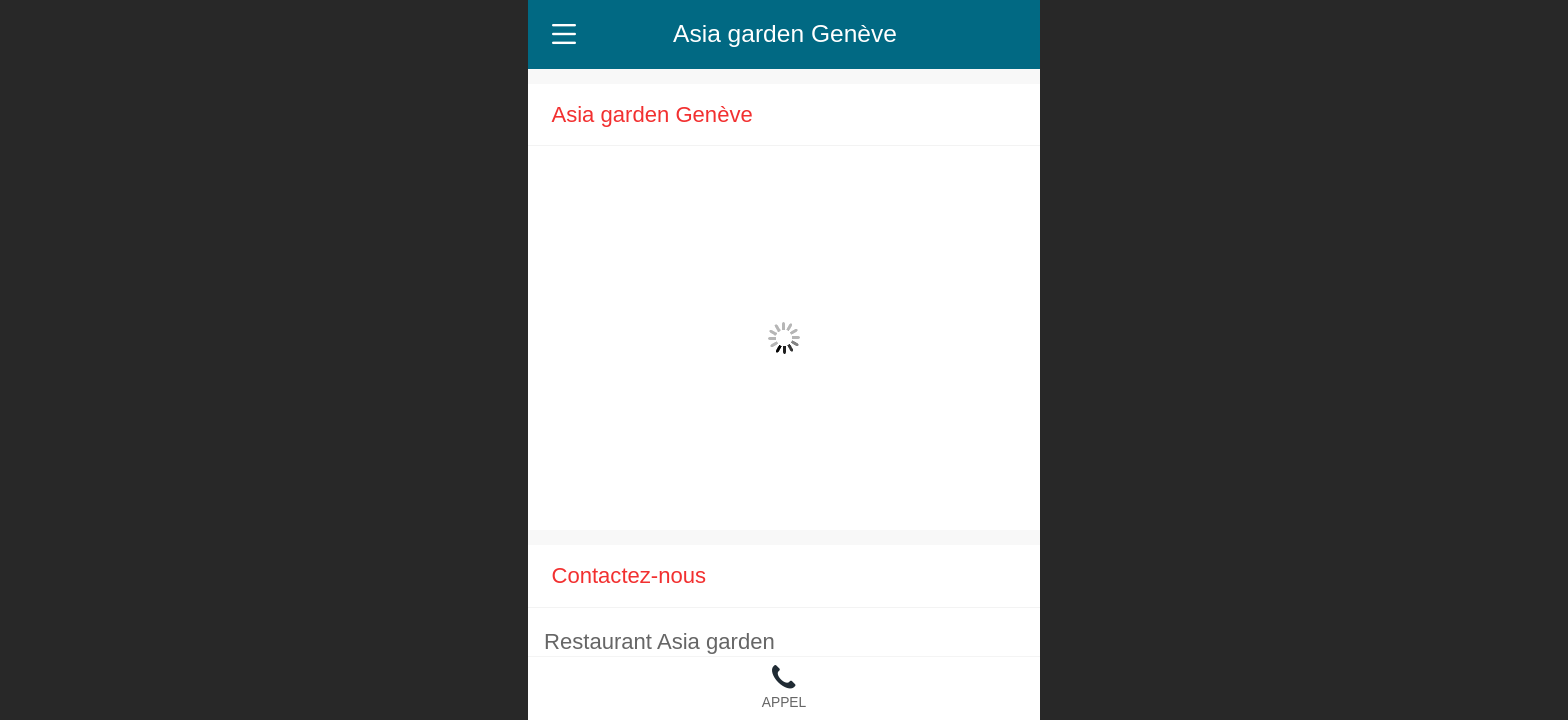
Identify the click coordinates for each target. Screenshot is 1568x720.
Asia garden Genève (785, 33)
